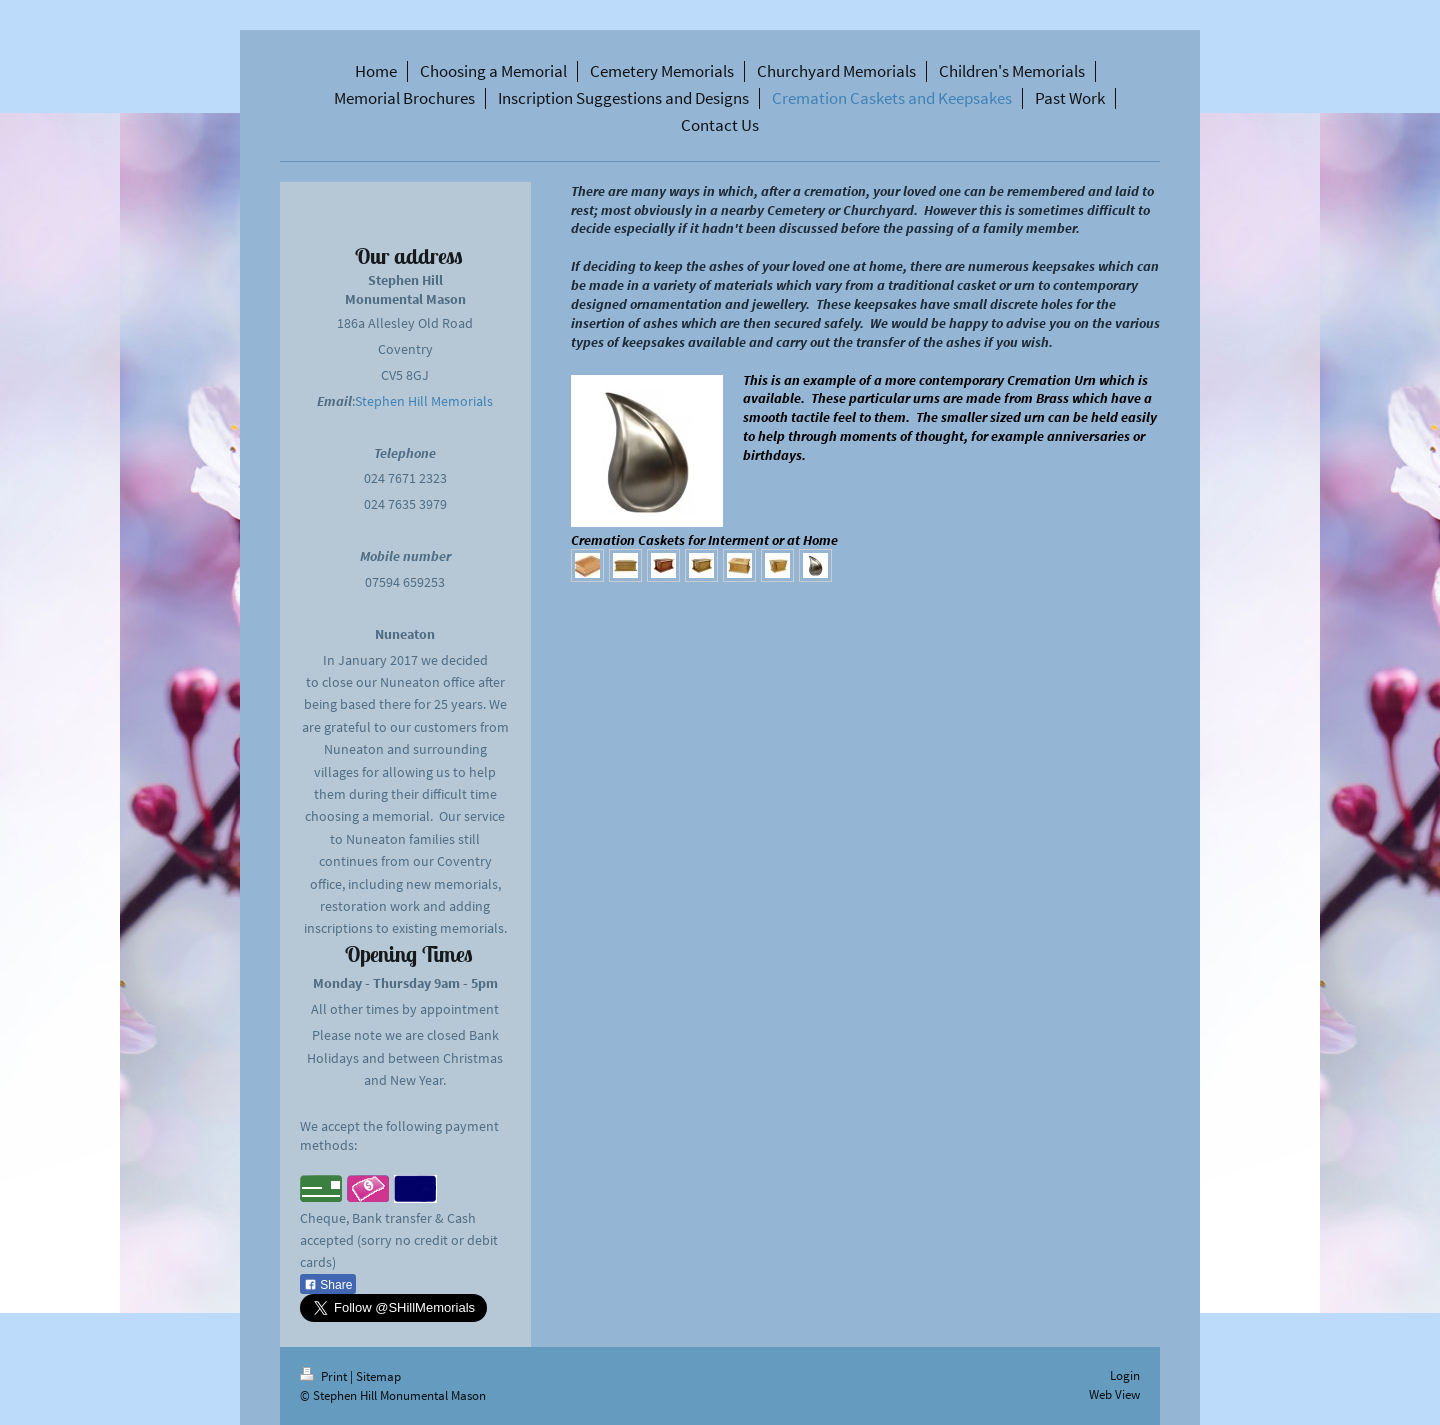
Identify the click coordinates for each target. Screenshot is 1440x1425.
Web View (1114, 1394)
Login (1125, 1375)
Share (328, 1285)
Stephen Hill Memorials (424, 401)
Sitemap (378, 1376)
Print (325, 1376)
